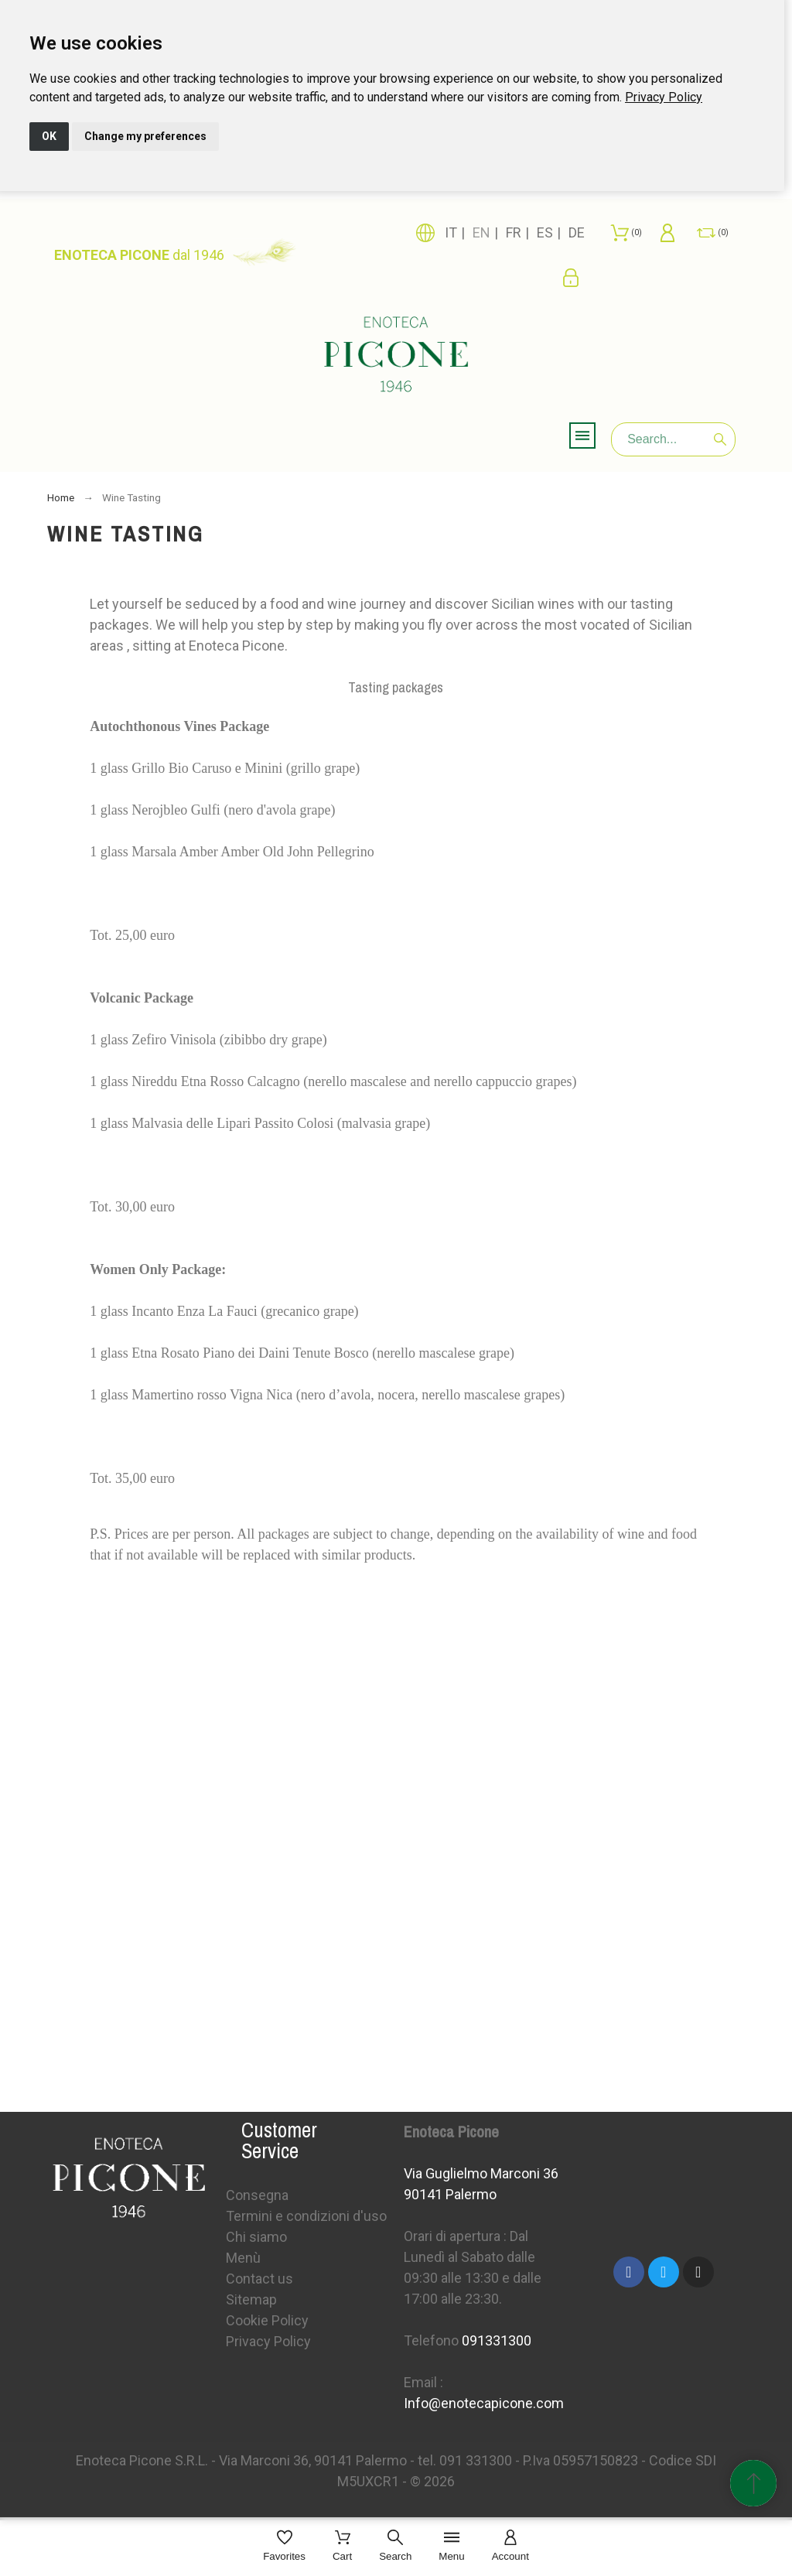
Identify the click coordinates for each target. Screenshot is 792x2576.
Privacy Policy (663, 97)
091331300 (496, 2340)
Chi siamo (256, 2237)
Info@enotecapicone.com (484, 2403)
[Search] (673, 439)
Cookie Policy (267, 2320)
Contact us (259, 2278)
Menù (243, 2258)
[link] (663, 97)
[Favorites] (284, 2547)
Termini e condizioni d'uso (306, 2216)
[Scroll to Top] (753, 2483)
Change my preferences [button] (145, 136)
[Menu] (451, 2547)
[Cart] (342, 2547)
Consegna (257, 2195)
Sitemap (251, 2299)
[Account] (510, 2547)
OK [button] (49, 136)
